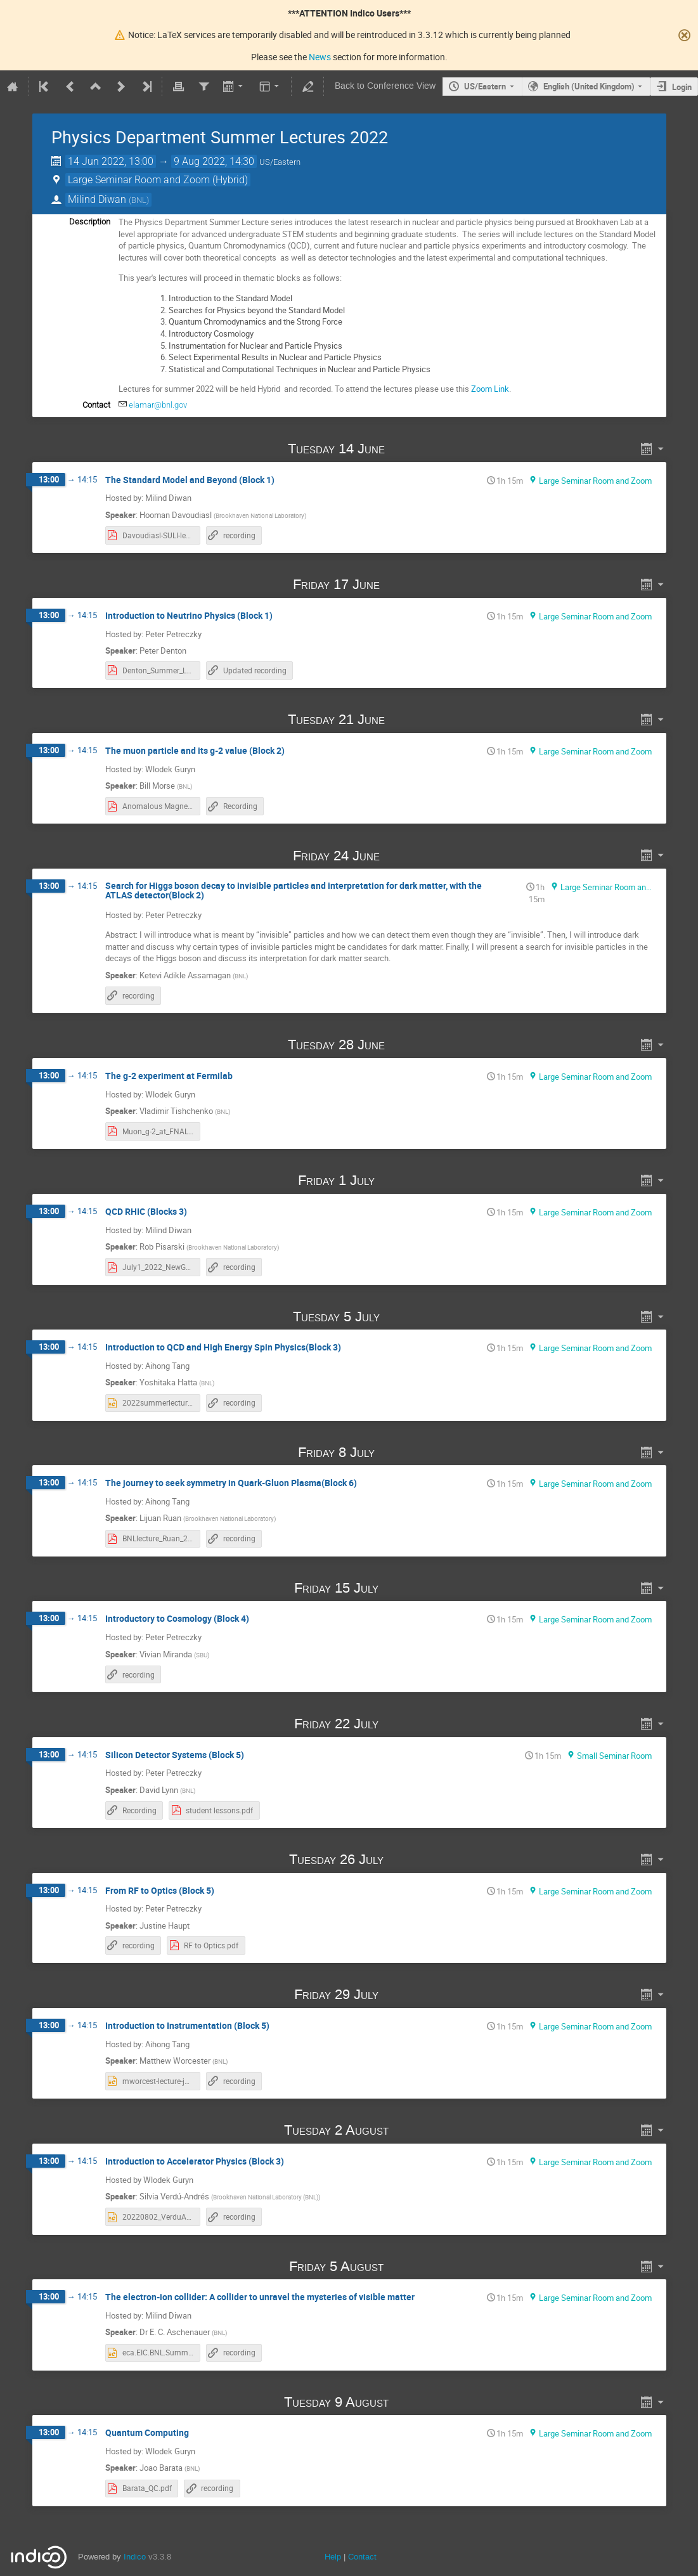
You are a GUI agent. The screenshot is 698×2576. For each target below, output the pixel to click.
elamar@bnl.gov (158, 405)
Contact (362, 2556)
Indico (135, 2556)
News (320, 57)
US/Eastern (485, 86)
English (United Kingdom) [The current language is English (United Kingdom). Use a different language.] (589, 86)
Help (333, 2556)
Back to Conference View (385, 86)
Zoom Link (490, 388)
